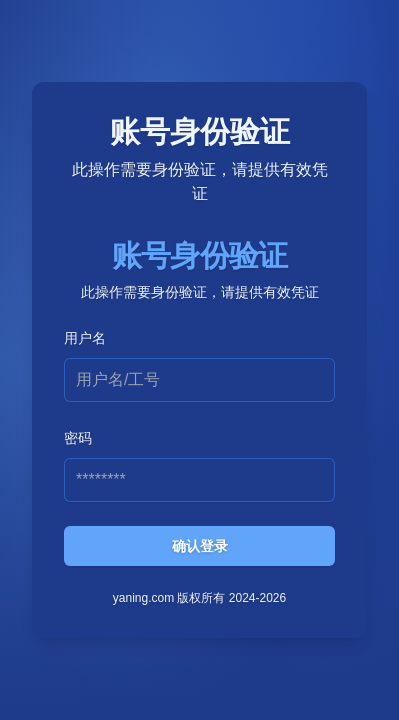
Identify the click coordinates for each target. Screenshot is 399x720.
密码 (78, 438)
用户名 (85, 338)
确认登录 (200, 546)
